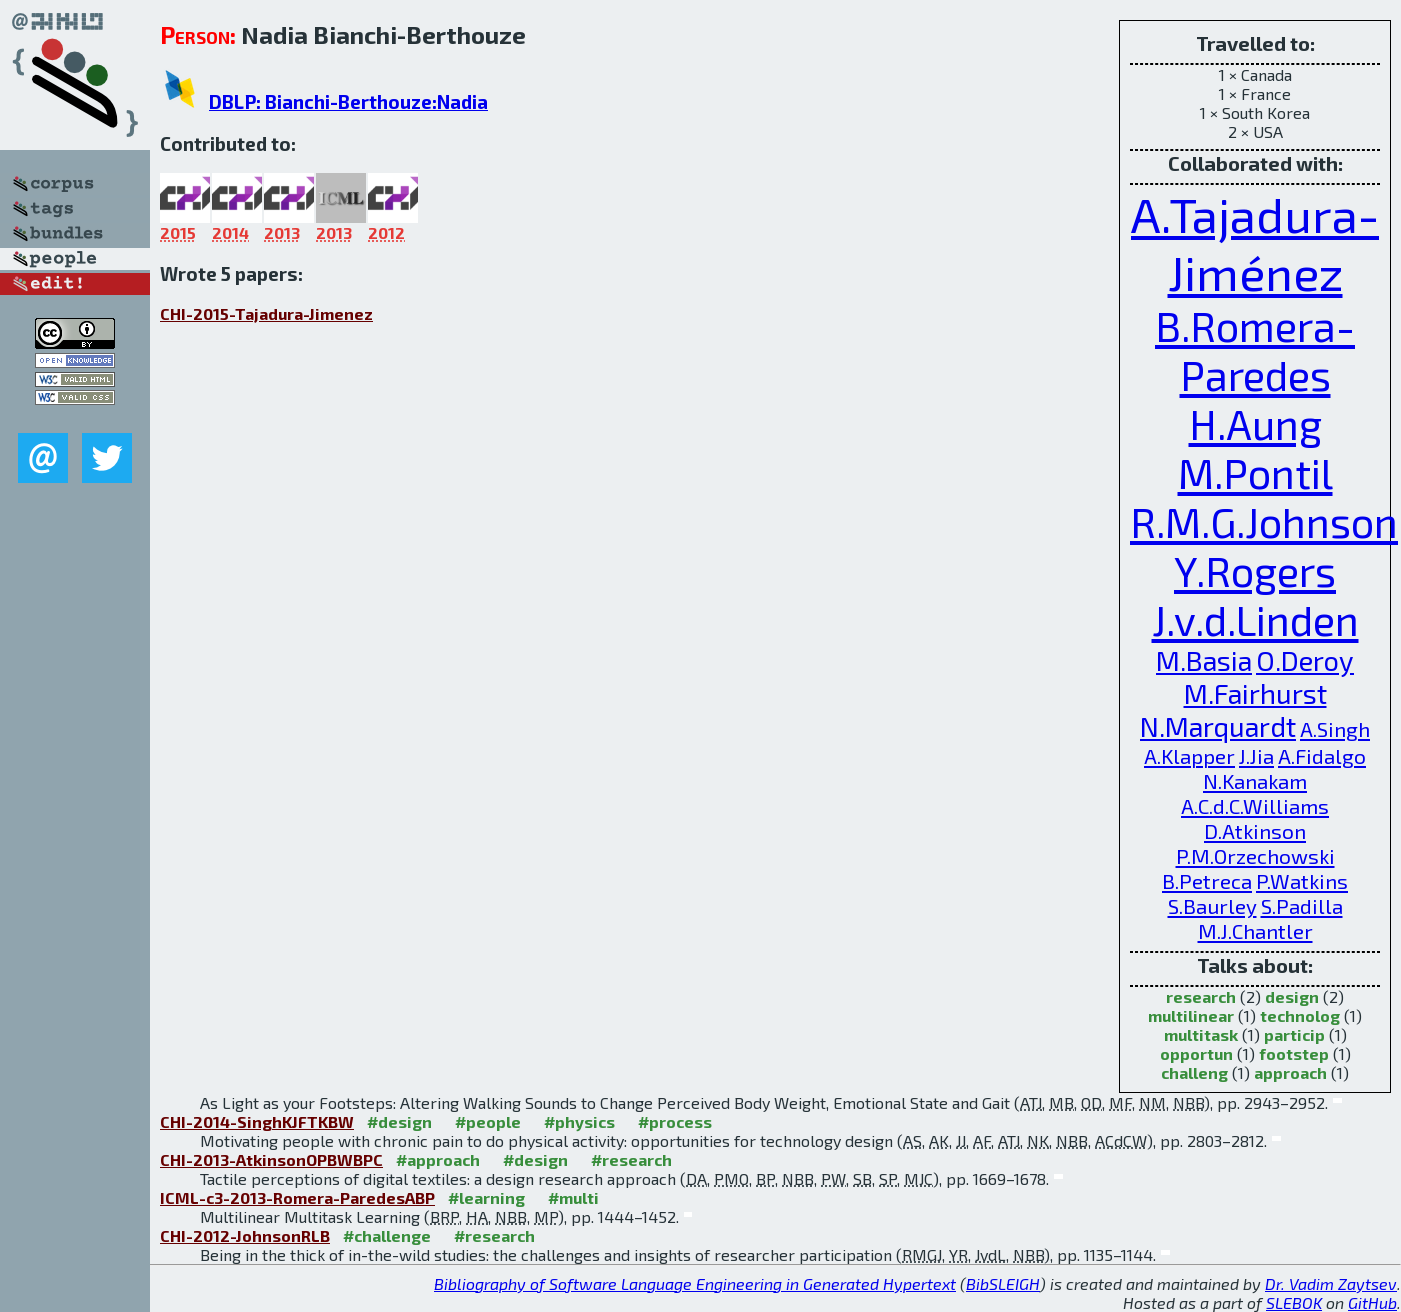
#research (631, 1159)
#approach (438, 1159)
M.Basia (1204, 660)
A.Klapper (1189, 755)
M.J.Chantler (1255, 930)
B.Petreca (1207, 880)
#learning (486, 1197)
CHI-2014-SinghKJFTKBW (257, 1121)
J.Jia (1256, 755)
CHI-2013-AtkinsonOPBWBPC (271, 1159)
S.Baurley (1212, 905)
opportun (1196, 1053)
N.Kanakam (1255, 780)
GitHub (1372, 1302)
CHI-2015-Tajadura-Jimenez (266, 313)
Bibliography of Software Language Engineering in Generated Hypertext (695, 1283)
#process (675, 1121)
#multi (573, 1197)
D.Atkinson (1255, 830)
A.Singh (1335, 728)
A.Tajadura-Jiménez (1255, 243)
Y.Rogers (1255, 570)
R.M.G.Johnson (1264, 521)
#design (399, 1121)
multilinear (1191, 1015)
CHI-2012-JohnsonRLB (245, 1235)
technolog (1300, 1015)
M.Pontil (1255, 472)
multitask (1201, 1034)
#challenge (387, 1235)
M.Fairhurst (1255, 693)
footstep (1294, 1053)
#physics (579, 1121)
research (1201, 996)
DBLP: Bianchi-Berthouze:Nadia (348, 101)
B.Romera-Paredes (1255, 350)
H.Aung (1255, 423)
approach (1290, 1072)
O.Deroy (1305, 660)
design (1292, 996)
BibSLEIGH (1003, 1283)
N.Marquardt (1218, 726)
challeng (1194, 1072)
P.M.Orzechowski (1255, 855)
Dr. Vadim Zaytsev (1331, 1283)
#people (488, 1121)
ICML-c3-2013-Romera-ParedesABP (297, 1197)
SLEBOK (1294, 1302)
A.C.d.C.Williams (1255, 805)
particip (1294, 1034)
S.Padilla (1302, 905)
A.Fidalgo (1322, 755)
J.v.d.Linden (1255, 619)
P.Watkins (1302, 880)
